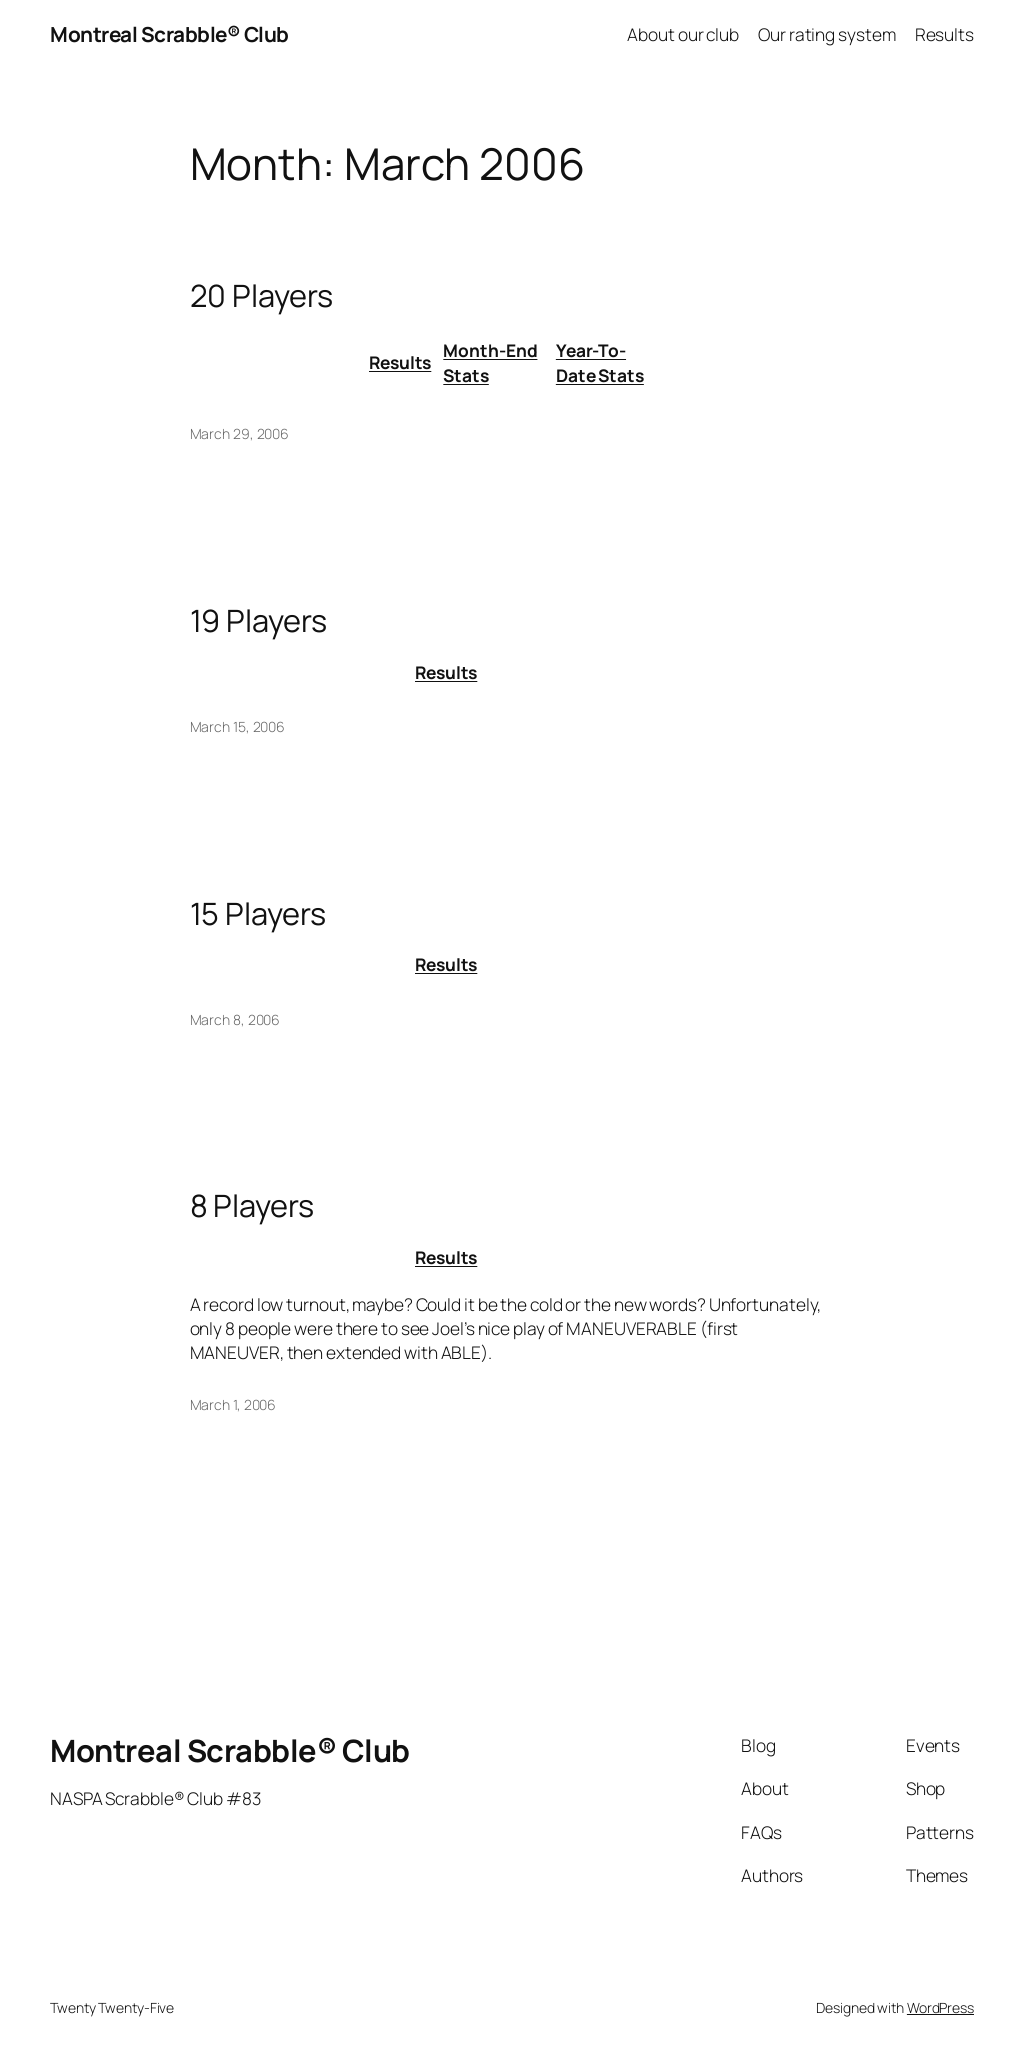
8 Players (252, 1205)
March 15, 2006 (238, 726)
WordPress (940, 2007)
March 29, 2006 (240, 433)
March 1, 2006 (233, 1404)
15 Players (258, 913)
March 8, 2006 (235, 1019)
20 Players (261, 295)
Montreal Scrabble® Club (169, 34)
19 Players (258, 620)
